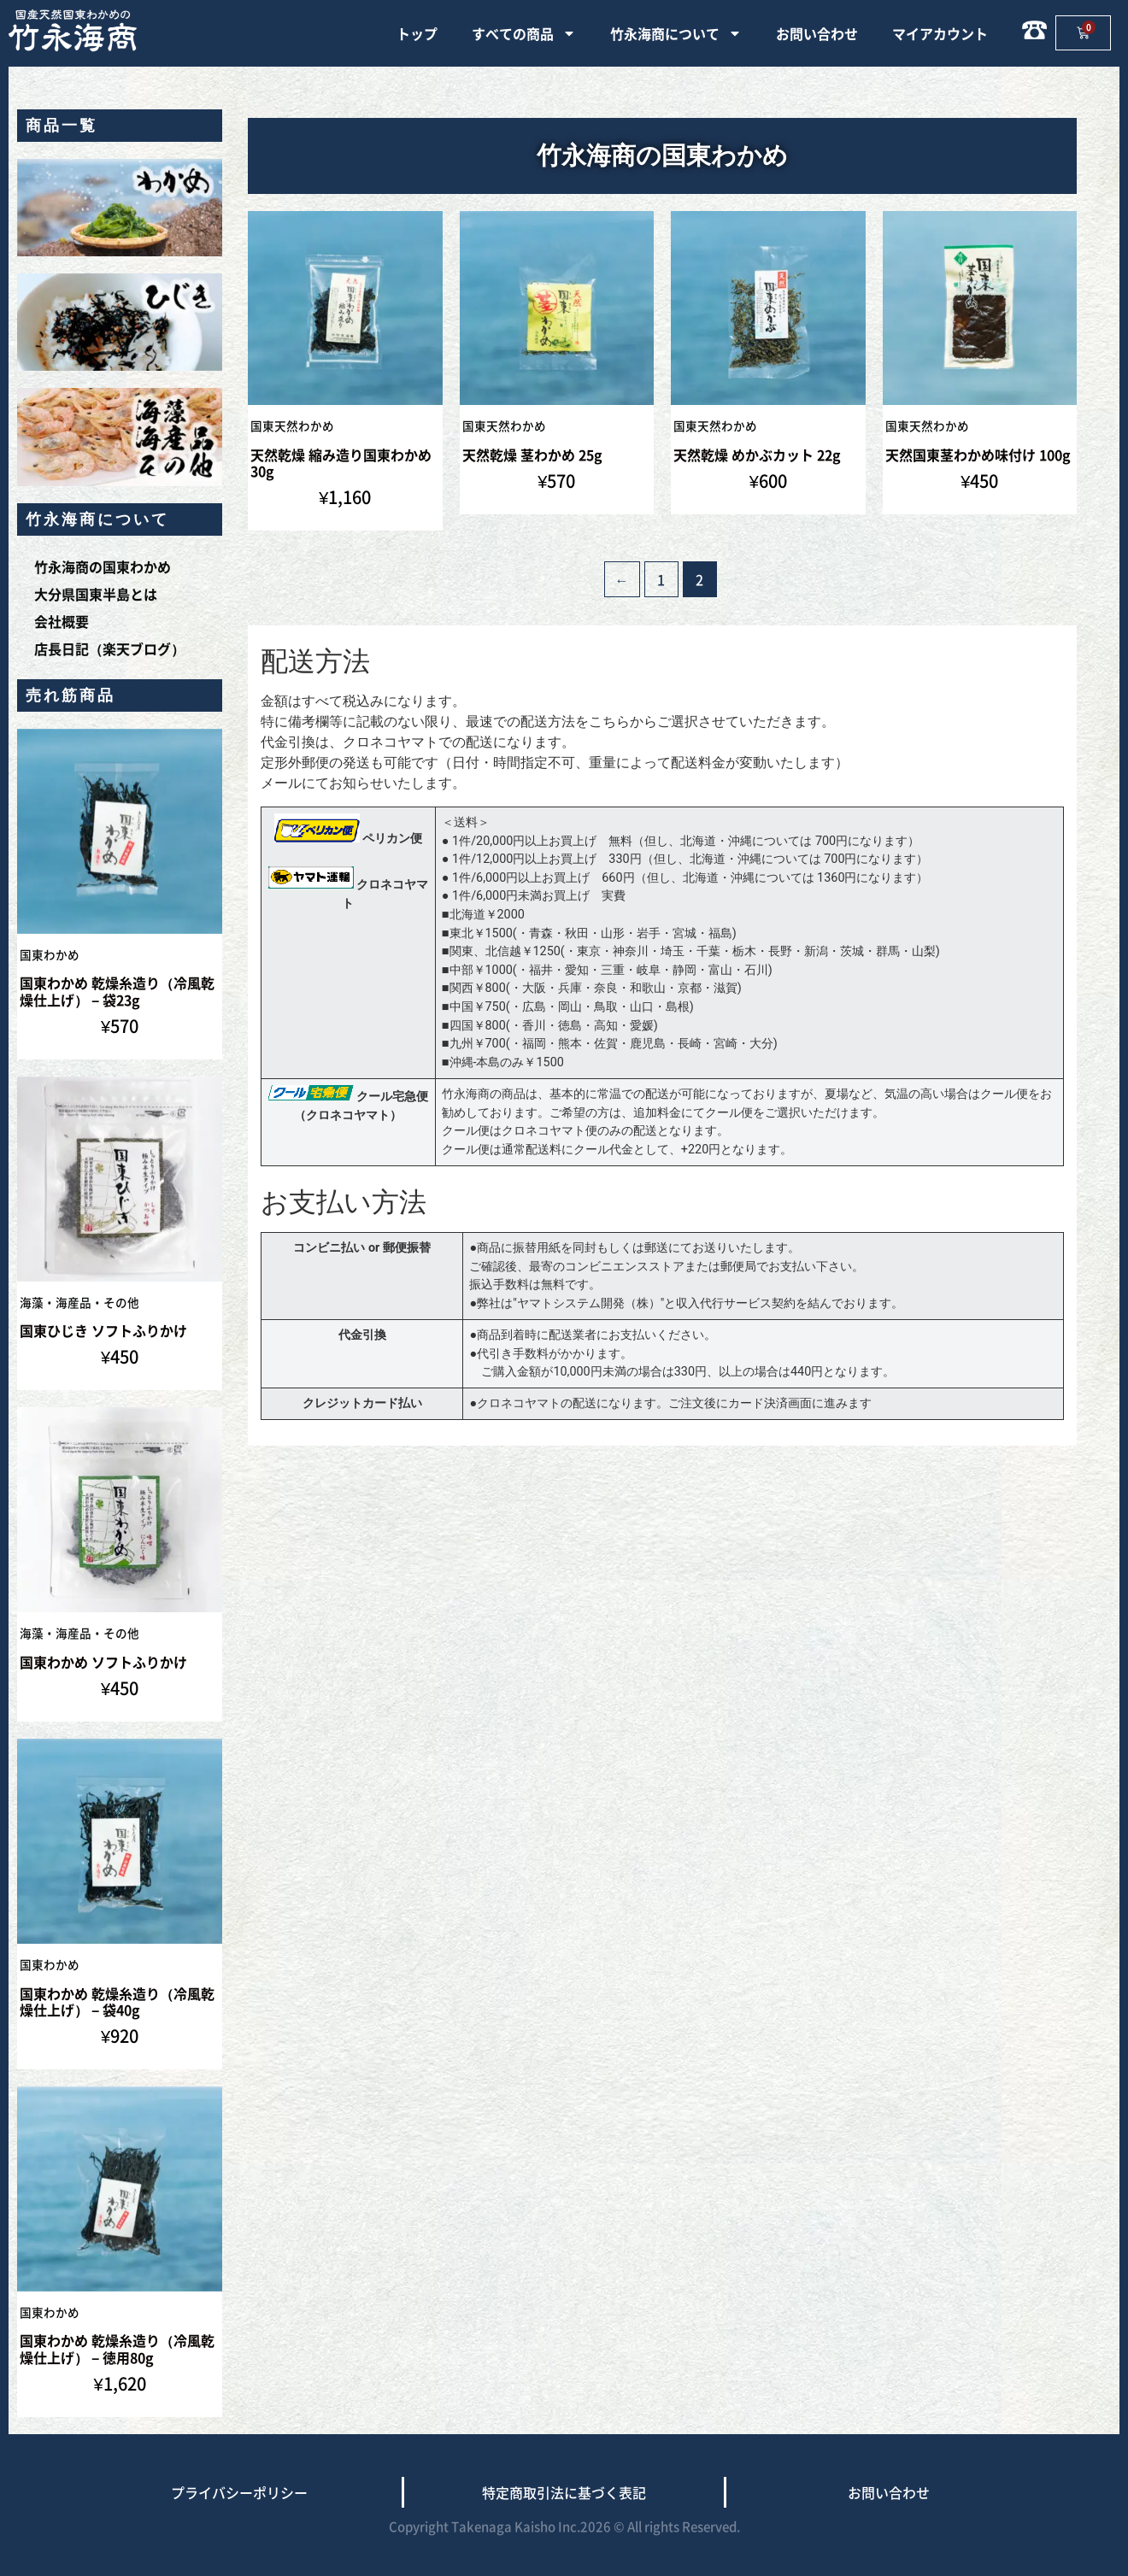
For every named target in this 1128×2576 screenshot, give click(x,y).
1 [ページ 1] (661, 579)
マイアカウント (940, 33)
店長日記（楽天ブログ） (109, 648)
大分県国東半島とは (95, 594)
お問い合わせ (817, 33)
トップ (417, 33)
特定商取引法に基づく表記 (564, 2492)
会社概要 (61, 621)
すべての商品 (524, 33)
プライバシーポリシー (239, 2492)
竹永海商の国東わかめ (102, 566)
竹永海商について (676, 33)
